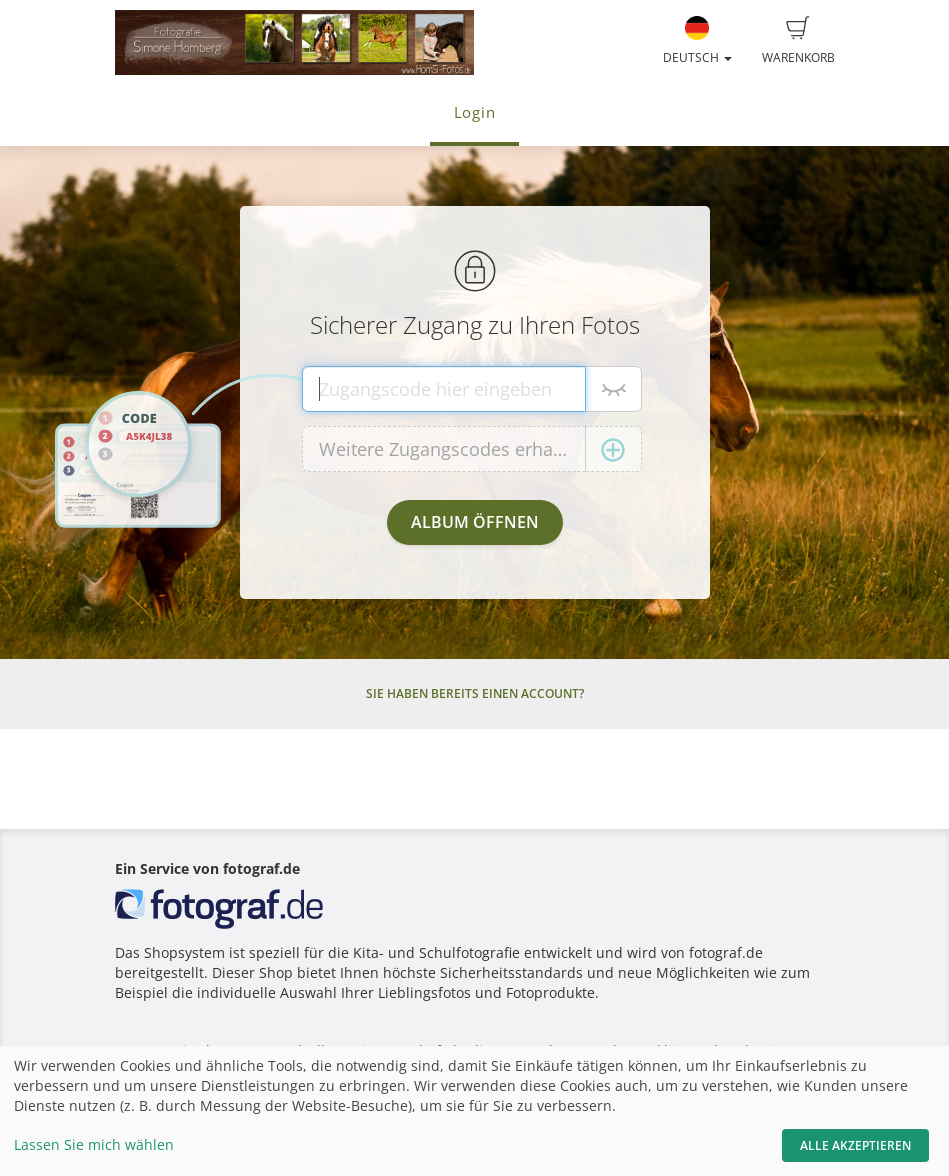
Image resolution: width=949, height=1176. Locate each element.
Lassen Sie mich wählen (94, 1144)
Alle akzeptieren (855, 1145)
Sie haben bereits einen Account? (475, 693)
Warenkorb (798, 41)
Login (475, 112)
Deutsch (697, 41)
